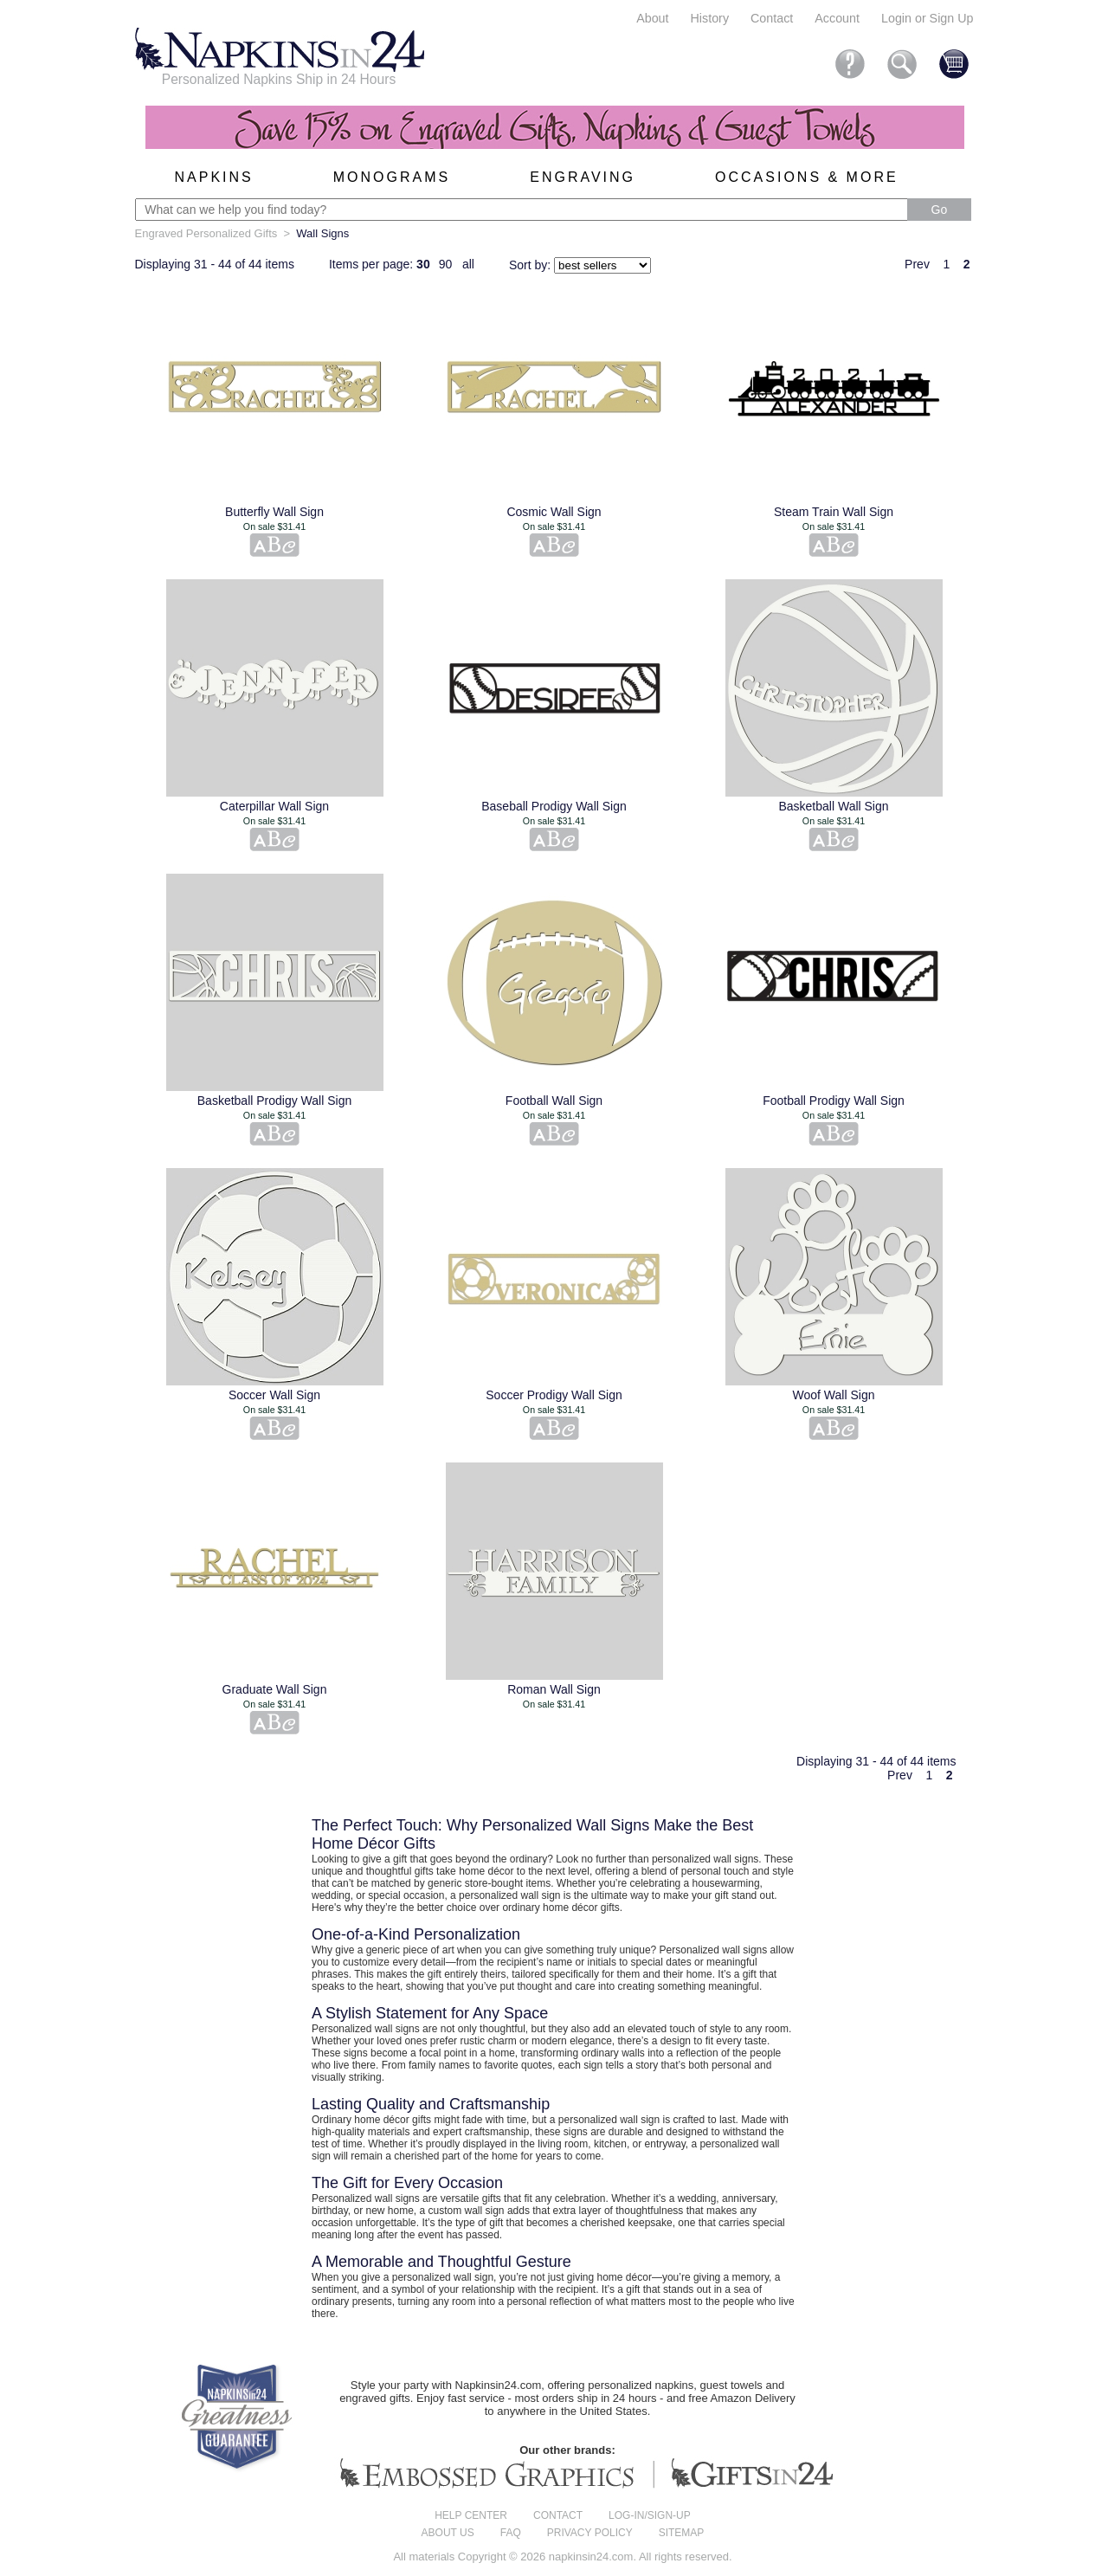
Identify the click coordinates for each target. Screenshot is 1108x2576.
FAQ (510, 2533)
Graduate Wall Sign (274, 1689)
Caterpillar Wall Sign (274, 806)
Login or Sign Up (927, 18)
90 (446, 264)
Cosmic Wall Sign (553, 512)
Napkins (214, 177)
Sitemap (682, 2533)
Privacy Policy (590, 2533)
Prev (917, 264)
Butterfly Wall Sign (274, 512)
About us (448, 2533)
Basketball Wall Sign (833, 806)
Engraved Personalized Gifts (206, 233)
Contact (771, 18)
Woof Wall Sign (834, 1395)
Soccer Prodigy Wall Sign (554, 1395)
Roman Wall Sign (554, 1689)
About (652, 18)
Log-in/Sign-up (650, 2515)
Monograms (391, 177)
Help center (471, 2515)
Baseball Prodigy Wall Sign (554, 806)
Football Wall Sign (554, 1100)
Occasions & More (807, 177)
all (468, 264)
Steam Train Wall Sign (833, 512)
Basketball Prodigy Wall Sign (274, 1100)
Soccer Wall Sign (274, 1395)
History (710, 18)
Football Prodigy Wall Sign (834, 1100)
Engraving (582, 177)
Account (837, 18)
